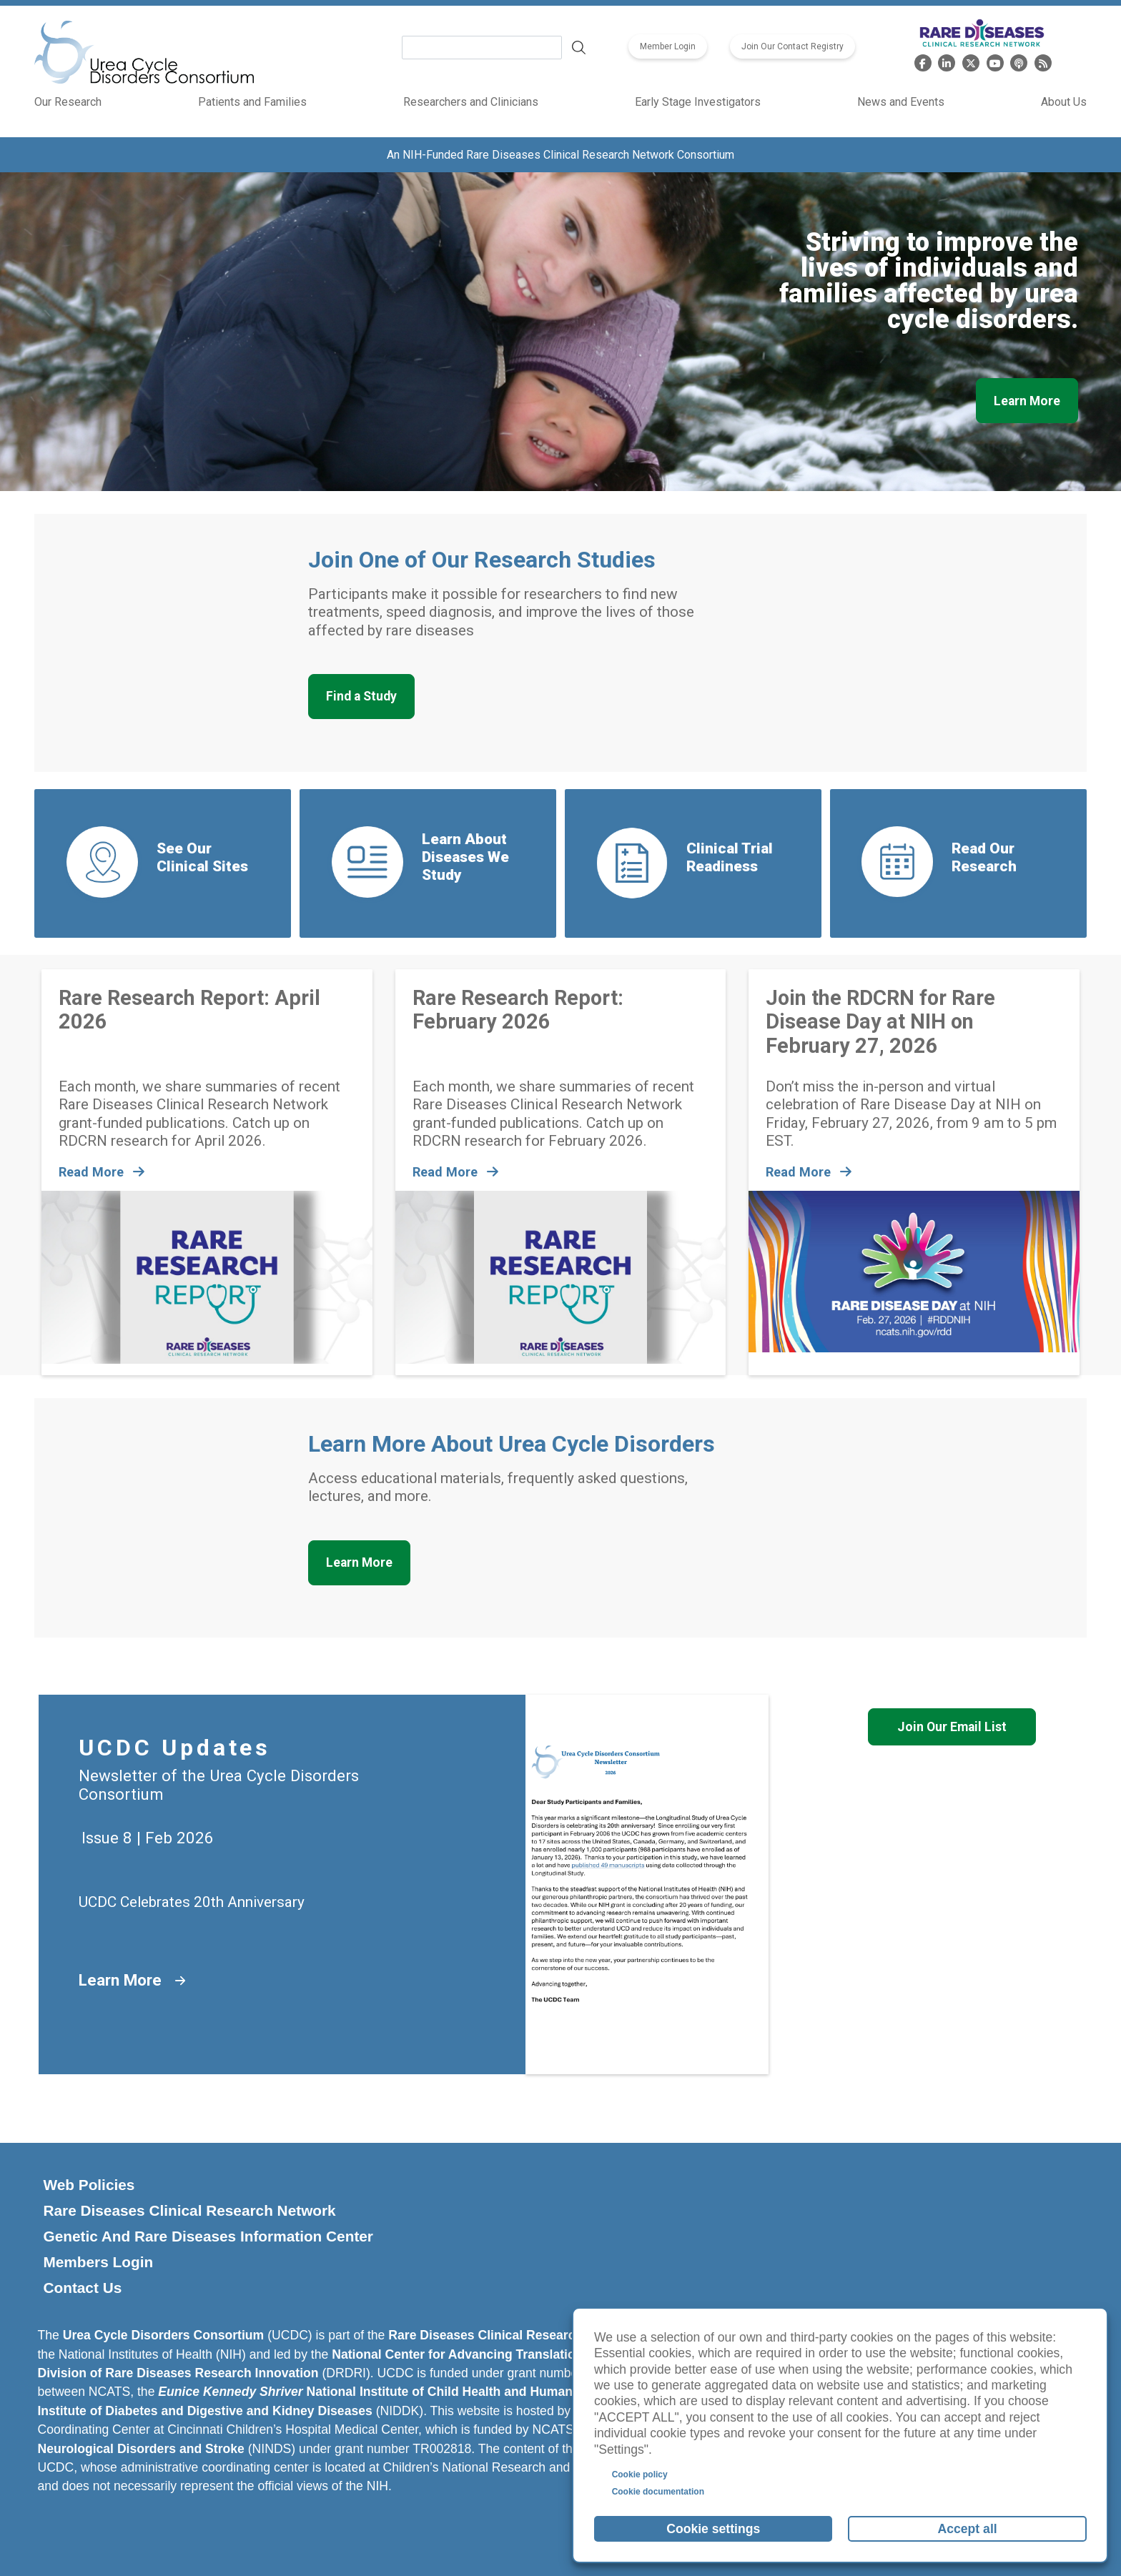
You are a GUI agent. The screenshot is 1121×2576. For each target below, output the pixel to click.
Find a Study (361, 696)
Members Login (98, 2262)
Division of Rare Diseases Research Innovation (177, 2373)
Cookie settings (713, 2529)
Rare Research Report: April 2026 (189, 1010)
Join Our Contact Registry (792, 46)
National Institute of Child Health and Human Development (406, 2391)
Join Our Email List (952, 1727)
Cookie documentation (658, 2492)
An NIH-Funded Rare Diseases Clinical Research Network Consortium (560, 155)
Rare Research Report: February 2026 (518, 1010)
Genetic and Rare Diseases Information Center (208, 2236)
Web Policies (88, 2184)
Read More (103, 1171)
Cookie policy (640, 2475)
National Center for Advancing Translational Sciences (491, 2354)
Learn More (1027, 401)
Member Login (668, 46)
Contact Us (82, 2287)
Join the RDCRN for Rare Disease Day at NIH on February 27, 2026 (880, 1022)
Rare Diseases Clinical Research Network (189, 2210)
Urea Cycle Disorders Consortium (164, 2335)
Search (579, 48)
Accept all (967, 2529)
